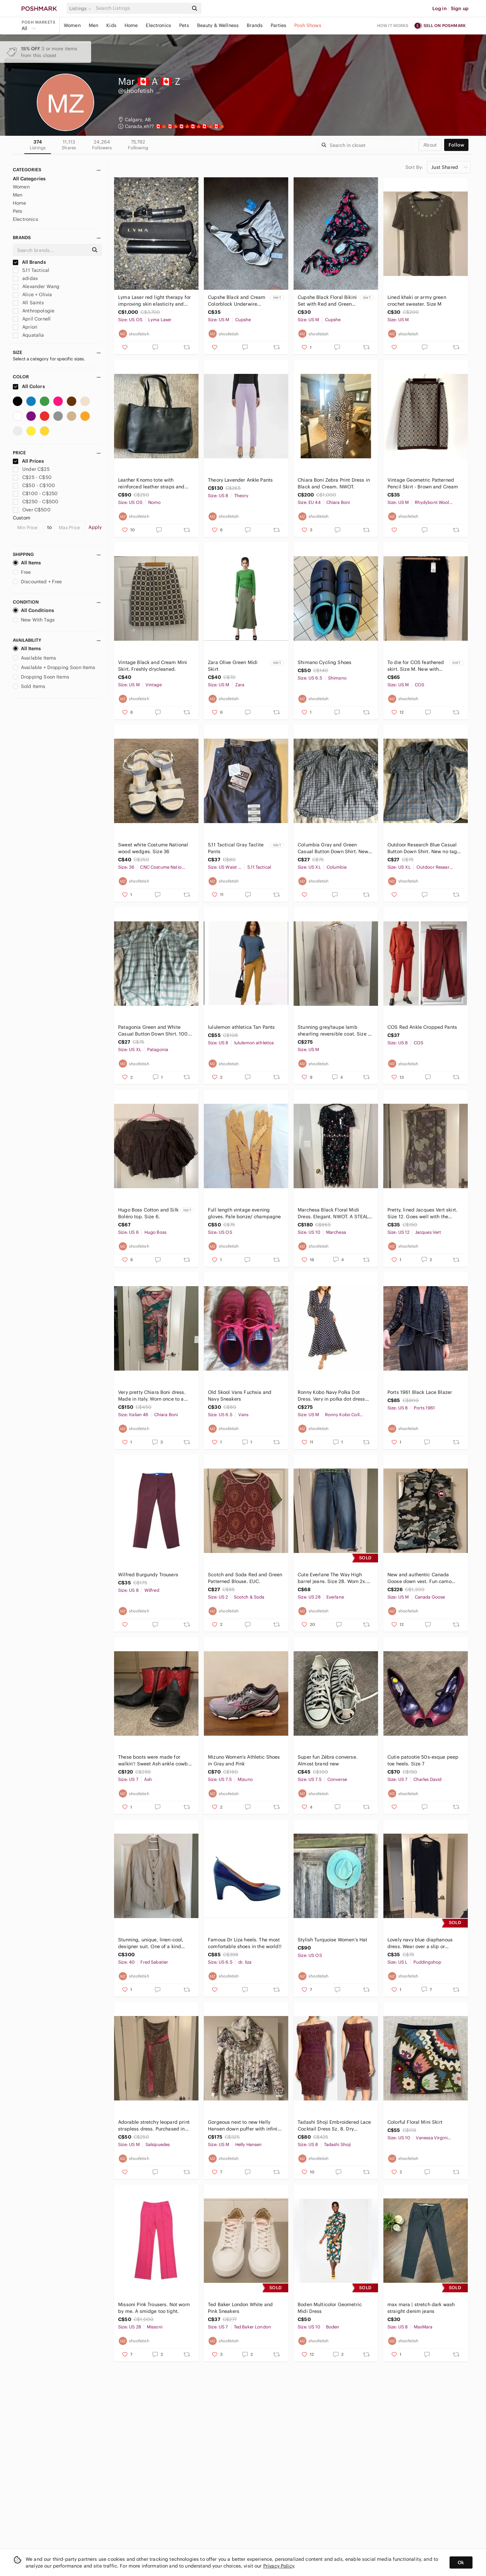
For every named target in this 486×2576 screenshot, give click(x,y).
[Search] (141, 8)
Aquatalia (28, 335)
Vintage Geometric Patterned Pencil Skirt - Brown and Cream (422, 483)
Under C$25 (31, 469)
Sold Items (29, 686)
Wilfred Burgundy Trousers (148, 1575)
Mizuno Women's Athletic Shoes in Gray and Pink (244, 1760)
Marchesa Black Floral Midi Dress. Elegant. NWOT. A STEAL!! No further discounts (334, 1213)
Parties (278, 25)
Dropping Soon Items (41, 677)
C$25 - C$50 (32, 477)
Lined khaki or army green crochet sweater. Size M (416, 300)
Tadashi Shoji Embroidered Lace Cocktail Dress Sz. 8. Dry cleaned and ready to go (334, 2125)
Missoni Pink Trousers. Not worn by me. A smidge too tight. (154, 2307)
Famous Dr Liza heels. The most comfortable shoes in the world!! (244, 1943)
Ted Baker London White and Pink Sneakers (240, 2307)
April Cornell (32, 319)
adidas (25, 278)
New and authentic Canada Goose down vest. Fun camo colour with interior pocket (419, 1578)
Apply (95, 527)
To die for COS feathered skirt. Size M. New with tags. (415, 665)
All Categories (29, 179)
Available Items (34, 658)
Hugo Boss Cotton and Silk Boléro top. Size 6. (148, 1213)
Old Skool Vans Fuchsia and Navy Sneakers (239, 1395)
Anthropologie (33, 311)
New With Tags (34, 620)
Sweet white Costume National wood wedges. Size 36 (153, 848)
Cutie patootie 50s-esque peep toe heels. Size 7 (422, 1760)
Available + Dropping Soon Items (54, 667)
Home (131, 25)
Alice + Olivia (32, 294)
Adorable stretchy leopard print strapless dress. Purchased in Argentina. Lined (154, 2125)
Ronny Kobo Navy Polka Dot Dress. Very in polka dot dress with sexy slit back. (331, 1395)
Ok (461, 2562)
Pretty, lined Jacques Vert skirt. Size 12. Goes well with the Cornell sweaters (422, 1213)
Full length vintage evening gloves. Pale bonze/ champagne (244, 1213)
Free (22, 572)
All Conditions (33, 610)
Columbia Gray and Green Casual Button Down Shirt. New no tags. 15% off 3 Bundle (333, 848)
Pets (184, 25)
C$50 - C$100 (34, 485)
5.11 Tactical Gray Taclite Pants (236, 848)
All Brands (29, 262)
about (430, 145)
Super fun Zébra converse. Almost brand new (327, 1760)
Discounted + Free (37, 582)
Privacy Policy (278, 2566)
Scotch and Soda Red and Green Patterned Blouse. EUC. (245, 1578)
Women (72, 25)
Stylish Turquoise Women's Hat (332, 1940)
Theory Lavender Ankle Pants (240, 480)
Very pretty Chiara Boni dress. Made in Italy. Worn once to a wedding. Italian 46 (152, 1395)
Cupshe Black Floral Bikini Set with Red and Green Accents (327, 300)
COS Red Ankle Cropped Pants (422, 1027)
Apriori (25, 327)
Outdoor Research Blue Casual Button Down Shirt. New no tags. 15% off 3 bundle (424, 848)
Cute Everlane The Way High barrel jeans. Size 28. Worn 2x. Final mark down (332, 1578)
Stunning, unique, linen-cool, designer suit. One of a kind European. (150, 1943)
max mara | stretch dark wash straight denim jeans (421, 2307)
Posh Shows (307, 25)
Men (93, 25)
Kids (111, 25)
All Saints (28, 303)
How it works (393, 25)
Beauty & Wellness (218, 25)
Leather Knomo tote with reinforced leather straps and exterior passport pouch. (151, 483)
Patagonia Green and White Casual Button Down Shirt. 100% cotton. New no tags (155, 1030)
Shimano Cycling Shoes (324, 662)
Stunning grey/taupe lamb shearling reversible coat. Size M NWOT (335, 1030)
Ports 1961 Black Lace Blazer (419, 1392)
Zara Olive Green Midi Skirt (233, 665)
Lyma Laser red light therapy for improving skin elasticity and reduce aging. (154, 300)
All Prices (28, 461)
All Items (27, 563)
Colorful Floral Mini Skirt (414, 2122)
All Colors (29, 386)
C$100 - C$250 (35, 493)
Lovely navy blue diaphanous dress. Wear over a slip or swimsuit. (420, 1943)
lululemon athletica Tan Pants (241, 1027)
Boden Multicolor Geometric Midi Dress (330, 2307)
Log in (439, 8)
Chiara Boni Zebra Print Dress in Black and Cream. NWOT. (334, 483)
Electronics (158, 25)
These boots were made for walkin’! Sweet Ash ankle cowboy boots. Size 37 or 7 (155, 1760)
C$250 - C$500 (35, 502)
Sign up (459, 8)
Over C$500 (32, 510)
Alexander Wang (36, 286)
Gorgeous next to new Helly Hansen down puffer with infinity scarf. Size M (245, 2125)
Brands (255, 25)
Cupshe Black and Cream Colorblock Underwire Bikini (236, 300)
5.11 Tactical (31, 270)
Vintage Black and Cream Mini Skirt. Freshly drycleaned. (152, 665)
